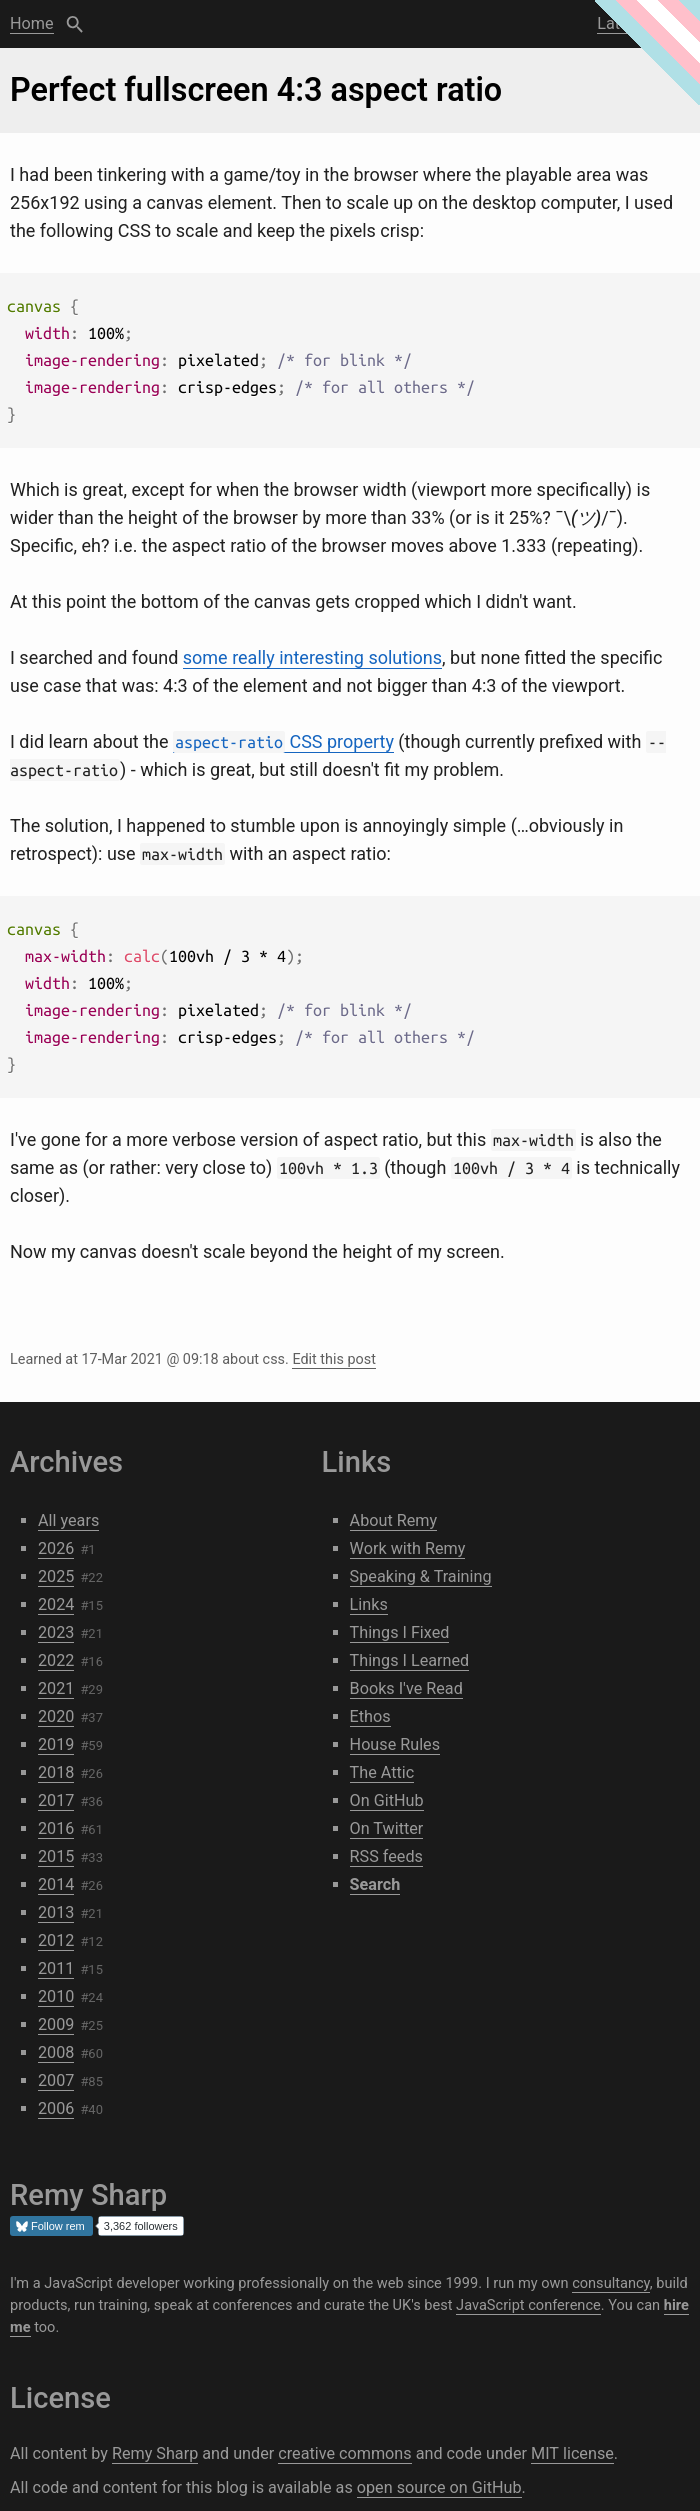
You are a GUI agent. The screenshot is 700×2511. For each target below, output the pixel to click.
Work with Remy (408, 1548)
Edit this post (334, 1359)
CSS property (283, 742)
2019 (56, 1744)
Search (75, 24)
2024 (56, 1604)
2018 (56, 1772)
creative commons (344, 2453)
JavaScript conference (528, 2305)
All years (68, 1520)
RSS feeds (386, 1856)
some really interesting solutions (312, 657)
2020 (56, 1716)
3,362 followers (141, 2226)
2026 (56, 1548)
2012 (56, 1940)
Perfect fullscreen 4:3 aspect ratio (256, 90)
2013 (56, 1912)
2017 (56, 1800)
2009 (56, 2024)
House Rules (395, 1744)
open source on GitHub (439, 2487)
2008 (56, 2052)
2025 (56, 1576)
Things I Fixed (400, 1632)
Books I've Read (406, 1688)
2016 (56, 1828)
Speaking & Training (421, 1576)
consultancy (611, 2283)
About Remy (394, 1520)
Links (369, 1604)
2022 (56, 1660)
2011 (56, 1968)
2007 (56, 2080)
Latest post (637, 23)
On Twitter (387, 1828)
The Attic (382, 1772)
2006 (56, 2108)
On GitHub (387, 1800)
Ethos (370, 1716)
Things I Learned (410, 1660)
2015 (56, 1856)
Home (32, 23)
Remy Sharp (155, 2453)
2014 (56, 1884)
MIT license (572, 2453)
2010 (56, 1996)
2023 (56, 1632)
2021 (56, 1688)
